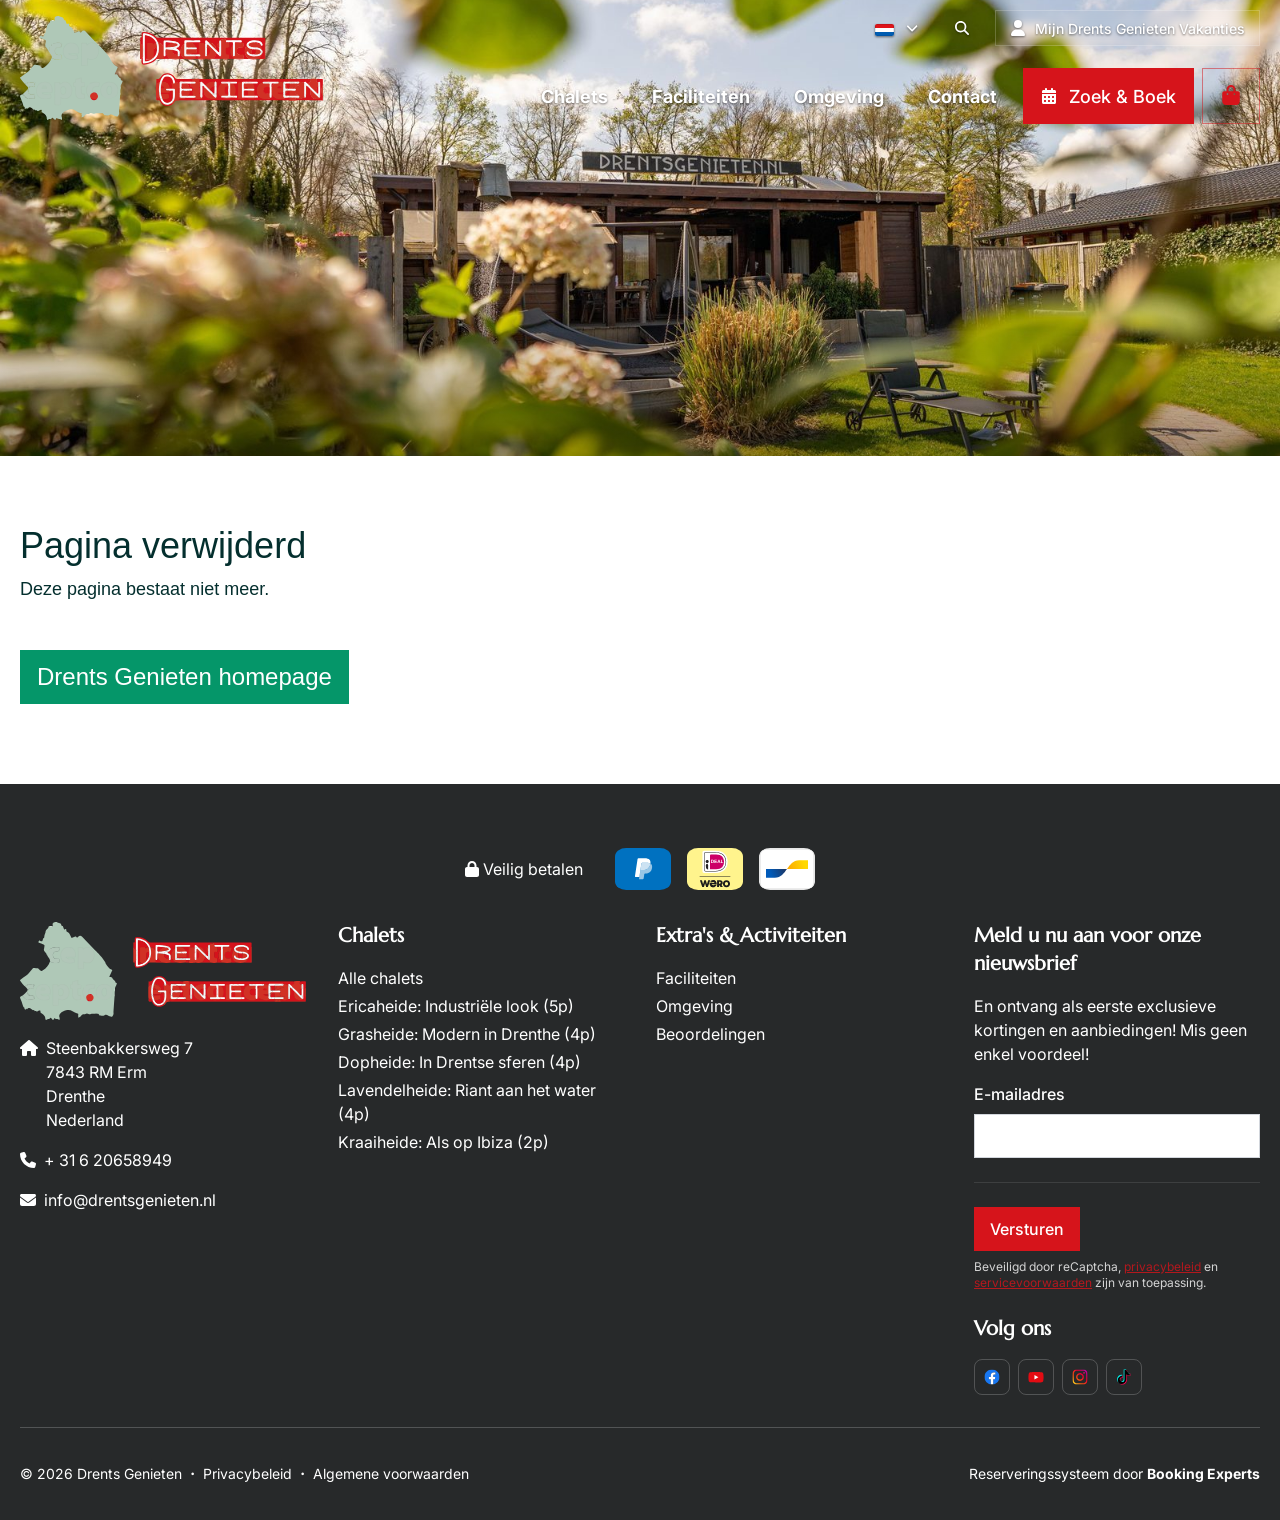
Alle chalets (380, 978)
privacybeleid (1162, 1266)
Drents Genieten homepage (184, 676)
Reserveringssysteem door (1114, 1473)
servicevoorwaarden (1033, 1282)
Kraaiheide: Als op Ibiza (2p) (443, 1142)
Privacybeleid (247, 1473)
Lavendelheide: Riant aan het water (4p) (467, 1102)
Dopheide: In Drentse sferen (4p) (459, 1062)
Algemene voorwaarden (391, 1473)
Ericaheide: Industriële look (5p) (456, 1006)
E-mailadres (1019, 1094)
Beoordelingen (710, 1034)
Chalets (371, 935)
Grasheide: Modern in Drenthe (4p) (467, 1034)
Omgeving (694, 1006)
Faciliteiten (696, 978)
